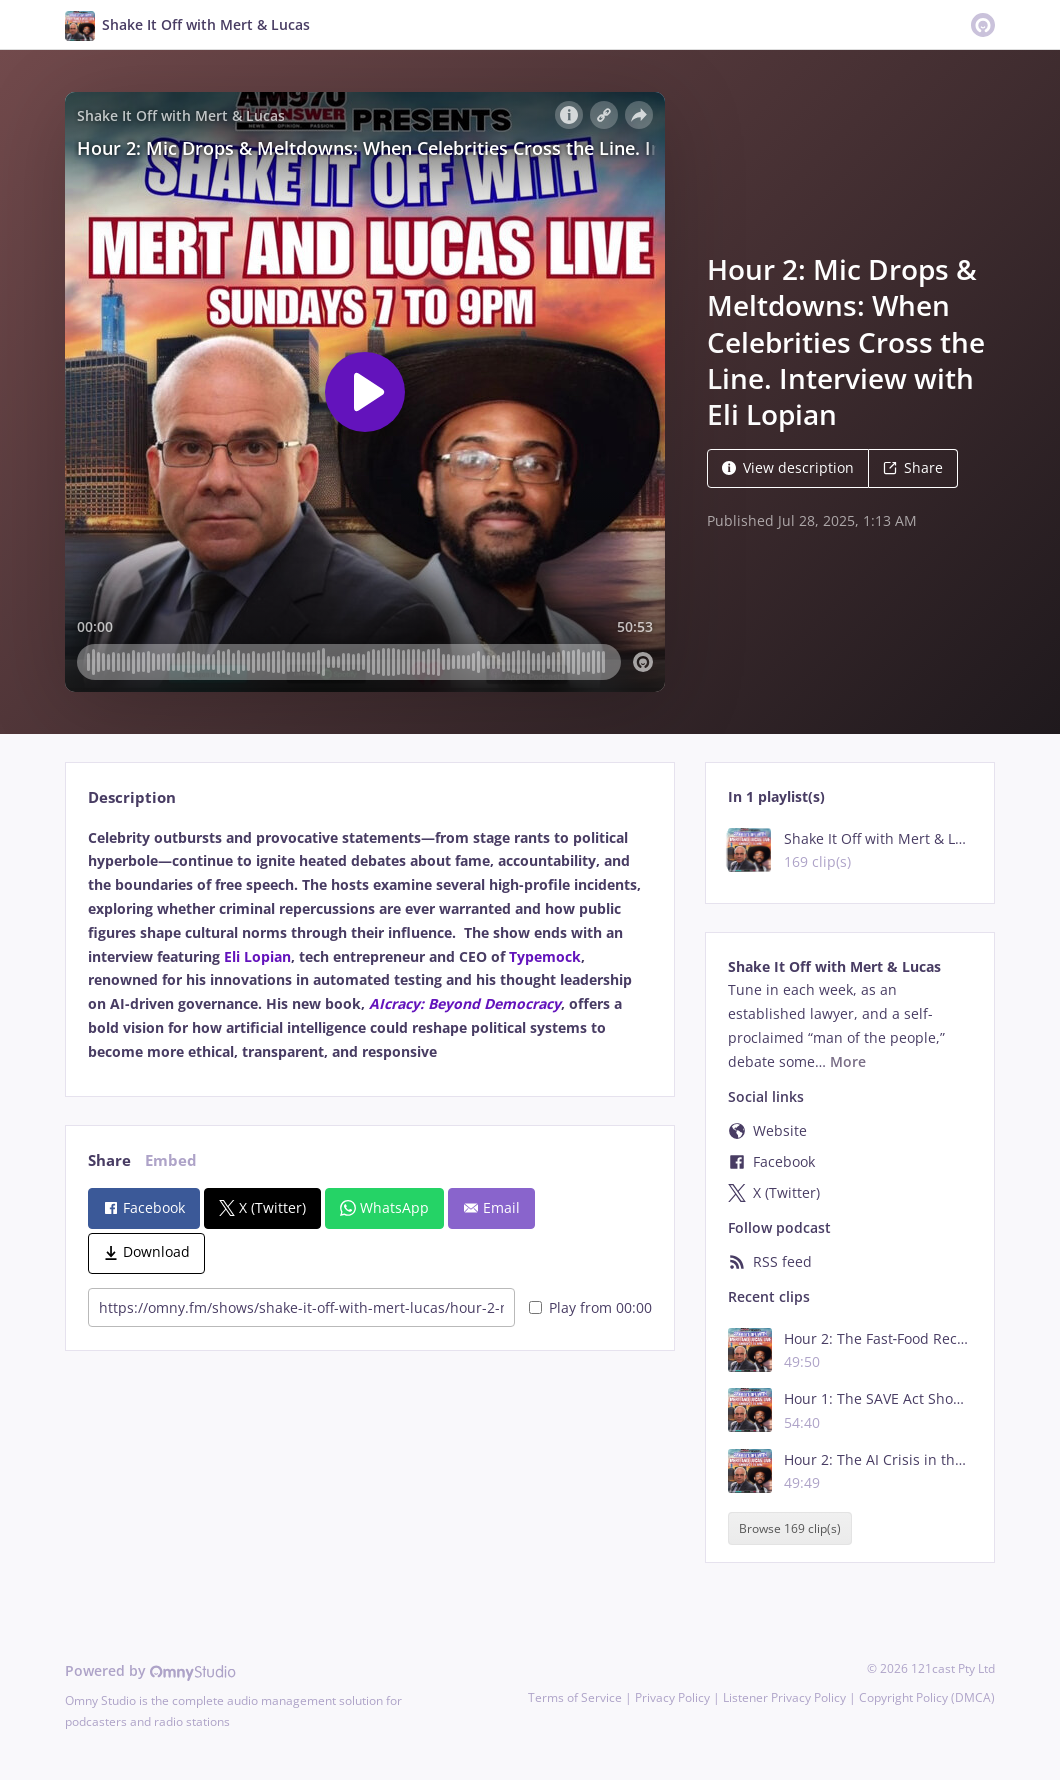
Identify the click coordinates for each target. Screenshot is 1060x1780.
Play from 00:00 (590, 1307)
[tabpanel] (369, 945)
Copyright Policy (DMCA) (927, 1697)
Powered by (150, 1670)
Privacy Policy (672, 1697)
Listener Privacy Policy (784, 1697)
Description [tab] (132, 797)
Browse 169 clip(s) (790, 1528)
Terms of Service (575, 1697)
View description (788, 467)
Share (913, 467)
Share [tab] (109, 1160)
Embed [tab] (171, 1160)
